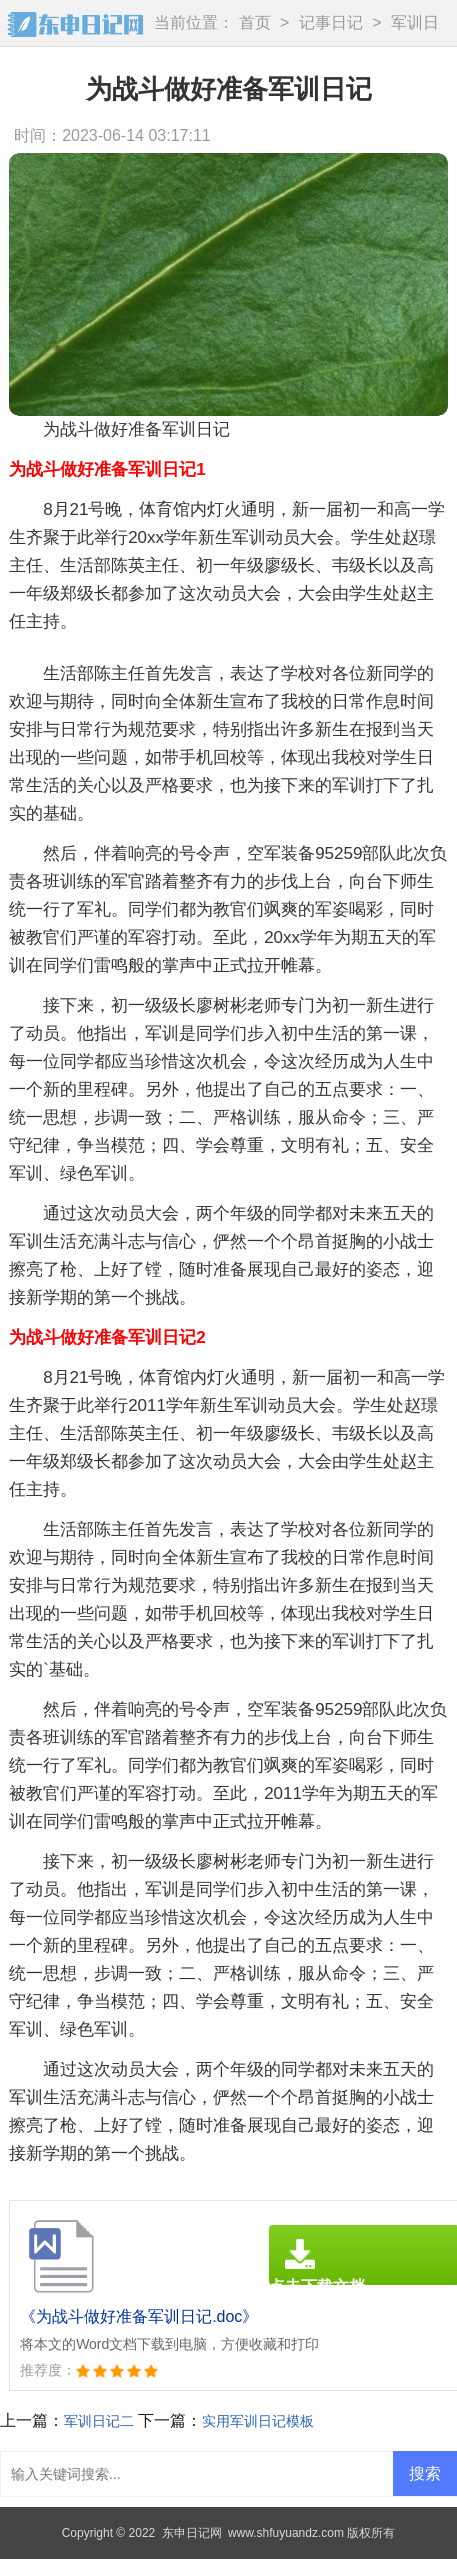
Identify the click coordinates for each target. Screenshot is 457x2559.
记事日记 (331, 22)
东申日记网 (192, 2533)
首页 (255, 22)
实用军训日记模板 (258, 2421)
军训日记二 (99, 2421)
